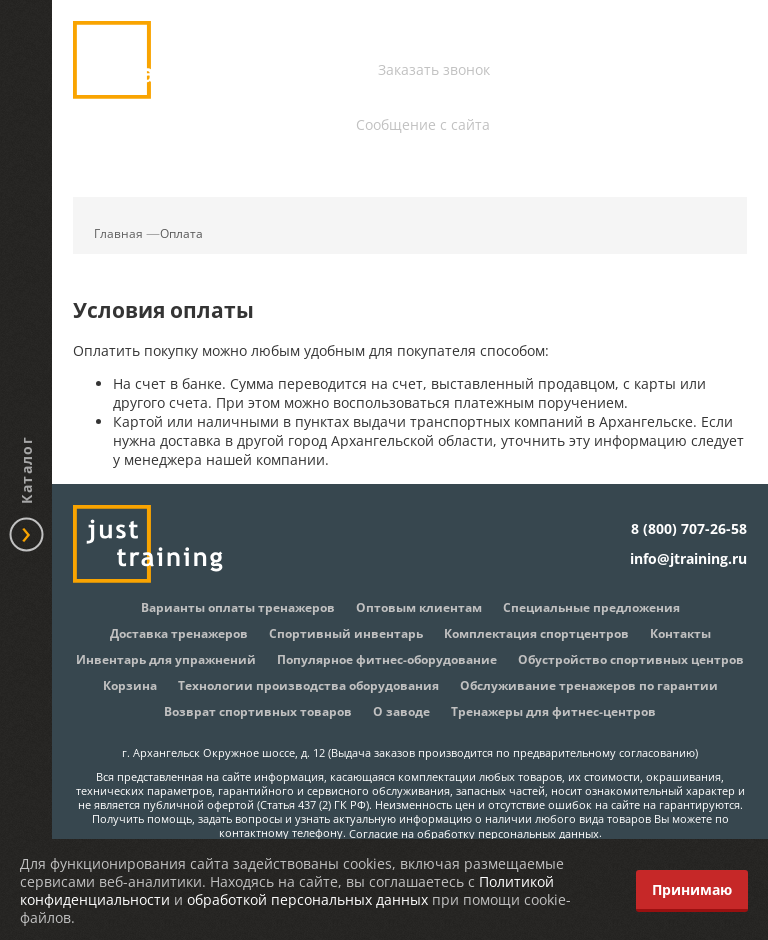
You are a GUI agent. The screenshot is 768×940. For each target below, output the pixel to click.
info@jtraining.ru (431, 99)
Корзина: (708, 136)
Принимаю (692, 889)
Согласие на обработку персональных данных (474, 833)
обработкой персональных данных (307, 899)
